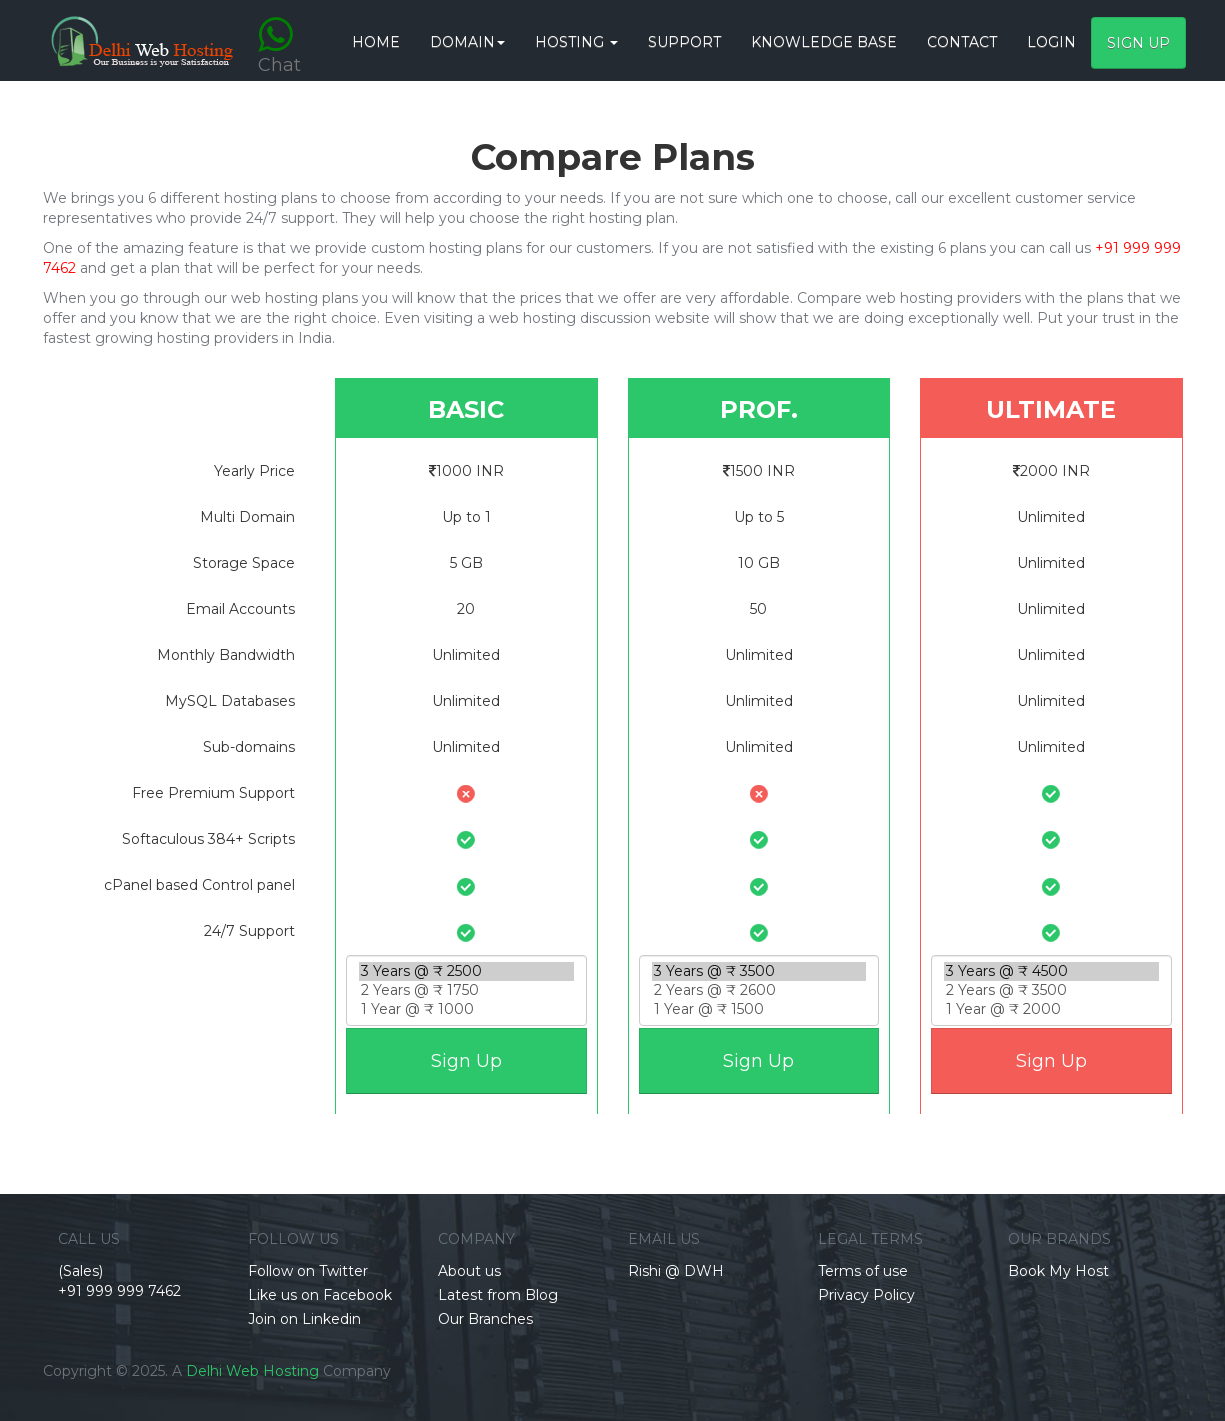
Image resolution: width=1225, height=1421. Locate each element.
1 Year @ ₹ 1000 (466, 1009)
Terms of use (863, 1271)
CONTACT (962, 42)
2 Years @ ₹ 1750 (466, 990)
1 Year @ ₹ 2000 (1051, 1009)
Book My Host (1058, 1271)
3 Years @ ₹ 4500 (1051, 971)
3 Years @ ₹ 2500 (466, 971)
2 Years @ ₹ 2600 (759, 990)
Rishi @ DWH (676, 1271)
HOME (376, 42)
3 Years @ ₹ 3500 (759, 971)
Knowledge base (824, 42)
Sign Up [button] (1138, 43)
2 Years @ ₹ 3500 (1051, 990)
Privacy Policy (866, 1295)
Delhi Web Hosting (252, 1371)
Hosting (576, 42)
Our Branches (485, 1319)
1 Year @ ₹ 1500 (759, 1009)
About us (469, 1271)
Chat (279, 32)
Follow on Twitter (308, 1271)
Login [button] (1051, 42)
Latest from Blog (498, 1295)
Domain (467, 42)
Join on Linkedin (304, 1319)
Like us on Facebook (320, 1295)
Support (684, 42)
